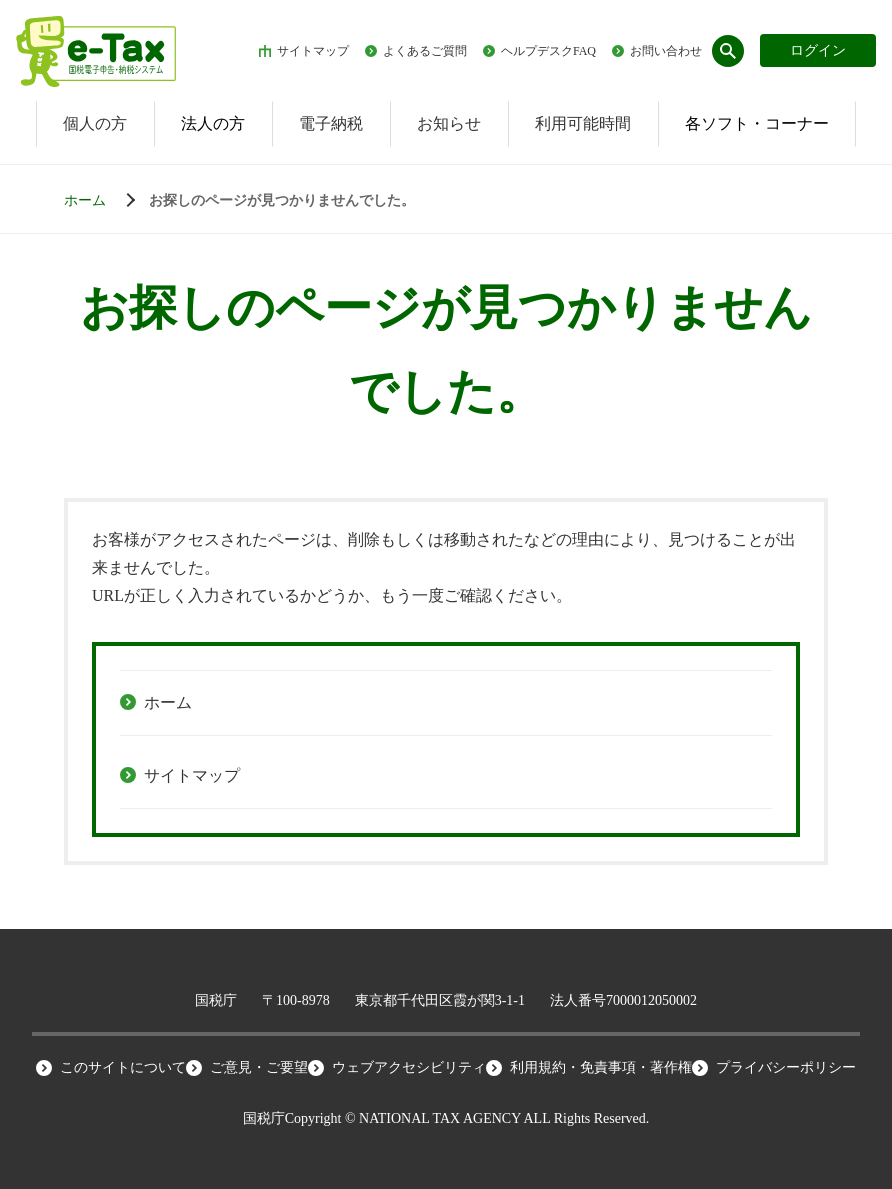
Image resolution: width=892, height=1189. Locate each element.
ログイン (818, 50)
